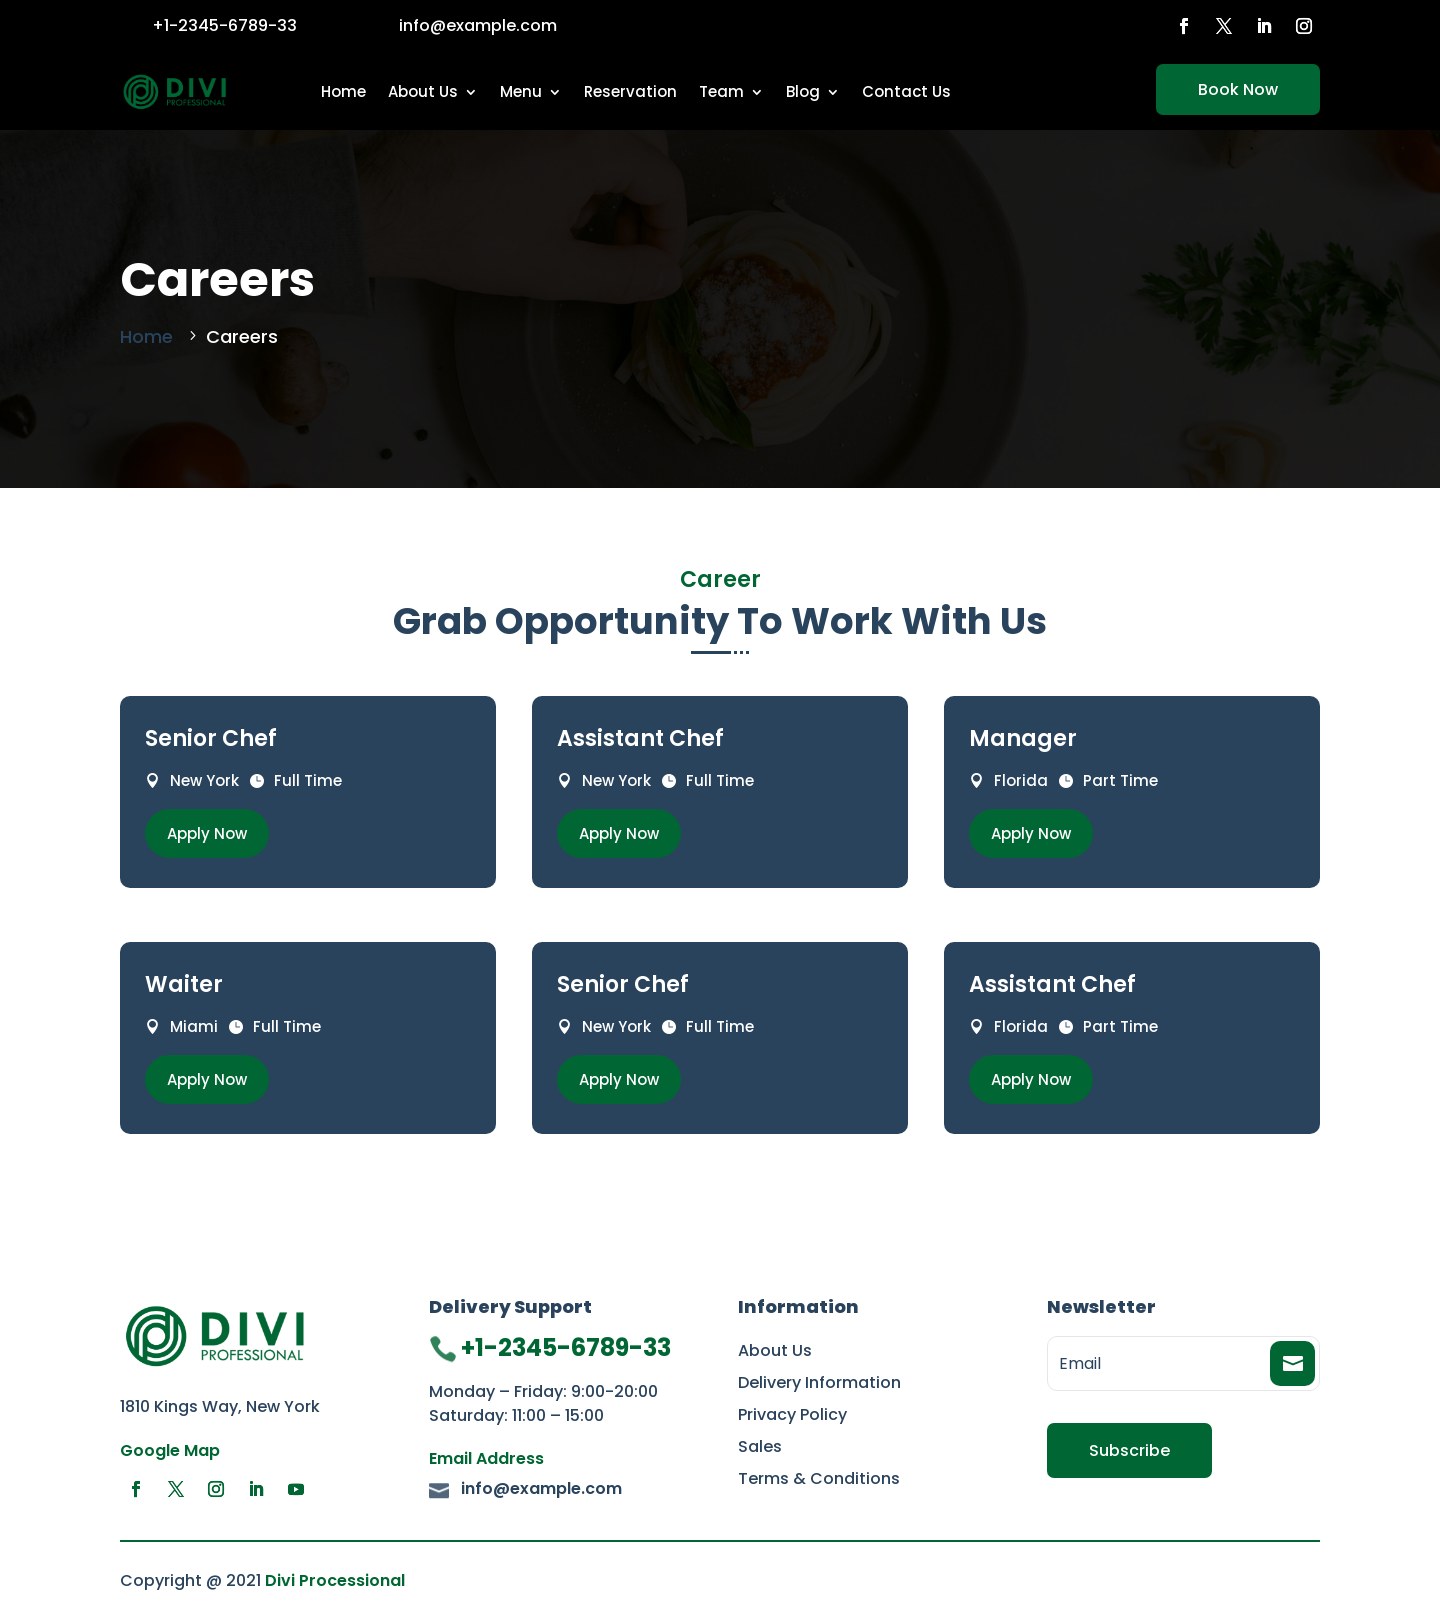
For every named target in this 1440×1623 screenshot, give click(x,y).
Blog (803, 91)
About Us (423, 91)
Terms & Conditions (819, 1481)
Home (343, 91)
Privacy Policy (792, 1417)
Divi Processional (335, 1580)
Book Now (1238, 89)
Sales (760, 1449)
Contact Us (906, 91)
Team (721, 91)
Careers (242, 336)
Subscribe (1129, 1450)
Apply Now (207, 833)
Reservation (630, 91)
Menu (521, 91)
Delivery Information (819, 1385)
